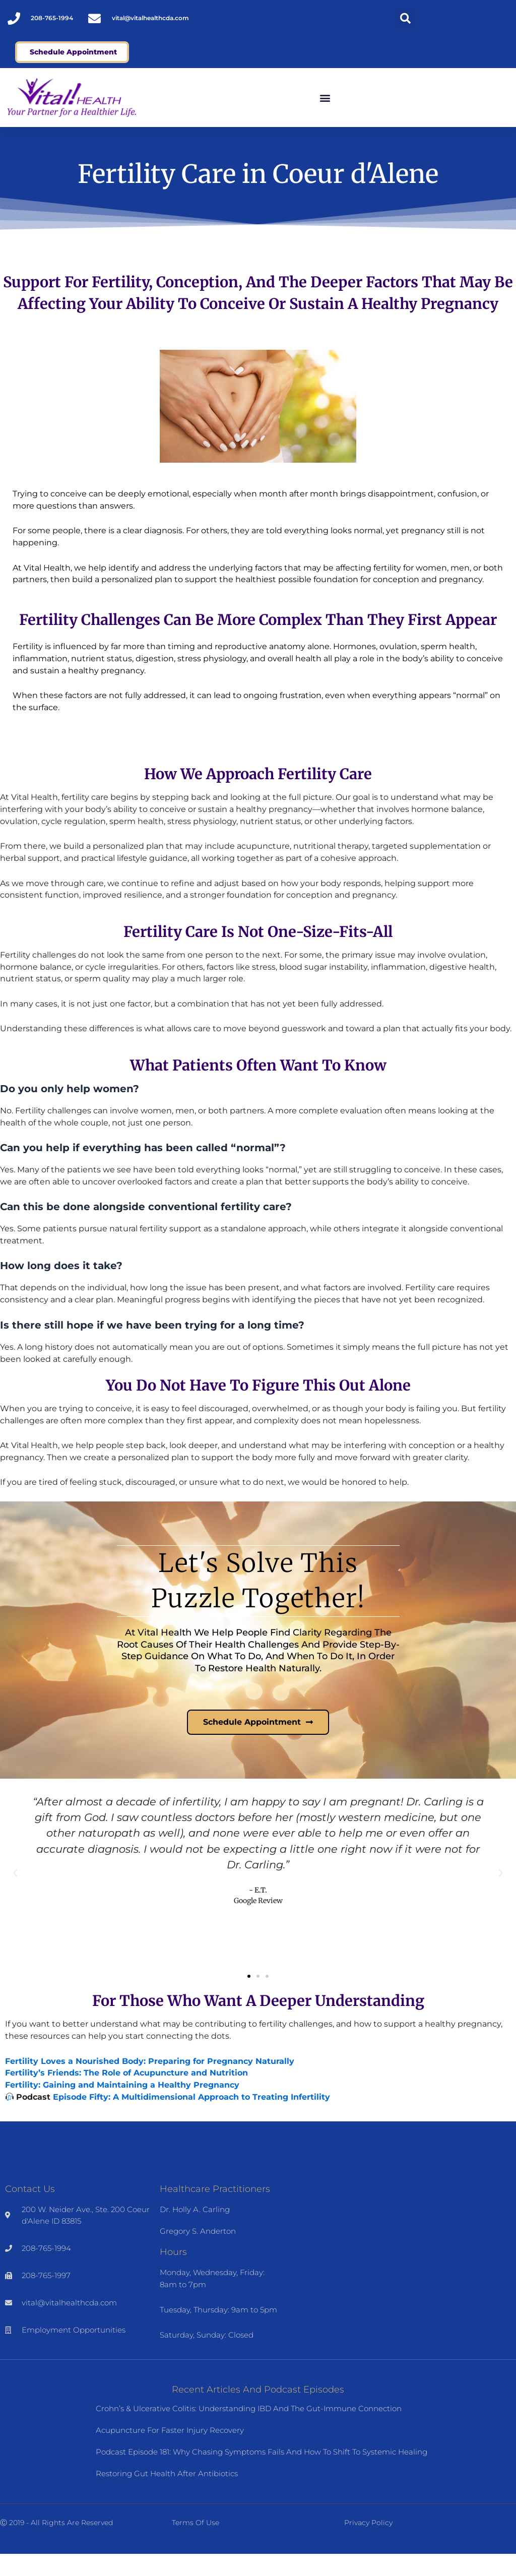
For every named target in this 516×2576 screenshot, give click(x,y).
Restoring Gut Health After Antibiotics (167, 2495)
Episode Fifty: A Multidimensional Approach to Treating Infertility (191, 2119)
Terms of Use (195, 2544)
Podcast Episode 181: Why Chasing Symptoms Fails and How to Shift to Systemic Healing (261, 2474)
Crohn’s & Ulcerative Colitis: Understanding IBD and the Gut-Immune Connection (249, 2430)
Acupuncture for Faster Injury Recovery (170, 2452)
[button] (405, 18)
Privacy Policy (368, 2544)
